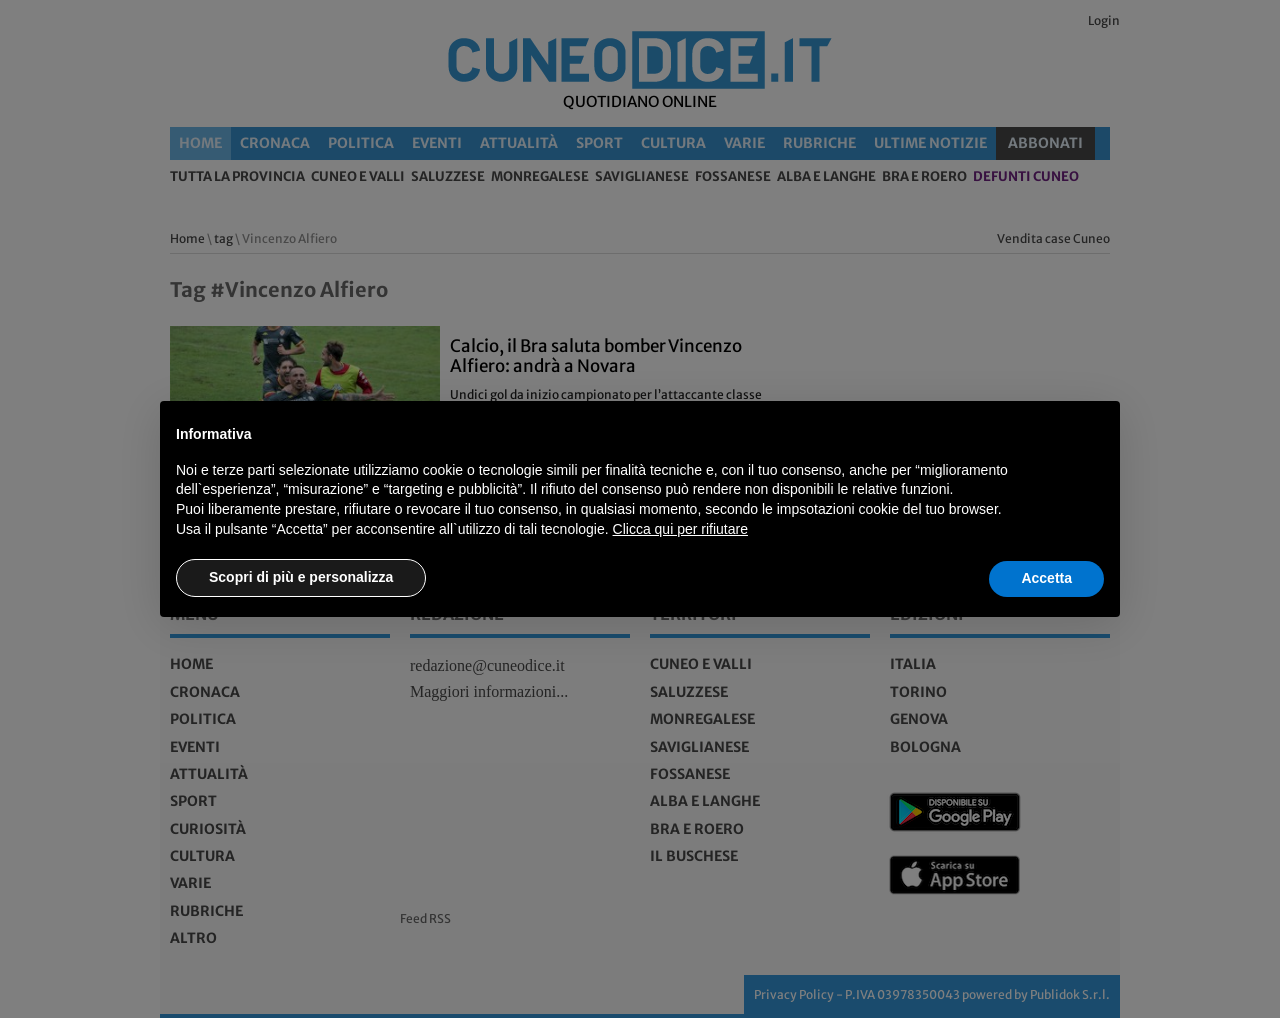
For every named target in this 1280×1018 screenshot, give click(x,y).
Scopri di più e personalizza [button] (301, 577)
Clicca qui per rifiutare (680, 529)
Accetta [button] (1046, 578)
